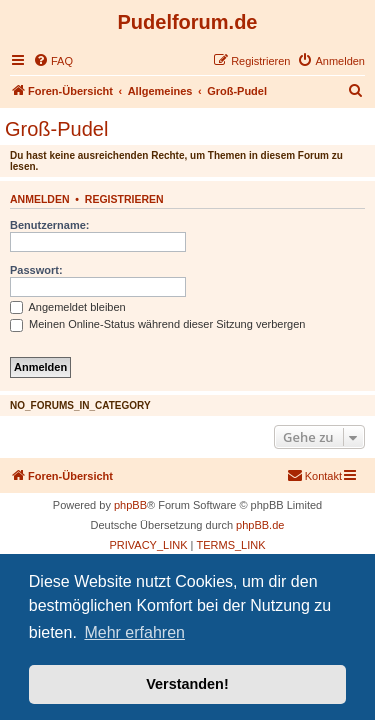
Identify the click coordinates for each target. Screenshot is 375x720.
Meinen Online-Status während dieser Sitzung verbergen (157, 324)
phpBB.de (260, 525)
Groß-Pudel (56, 129)
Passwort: (36, 270)
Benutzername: (49, 225)
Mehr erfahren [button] (134, 632)
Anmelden (40, 199)
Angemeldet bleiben (68, 307)
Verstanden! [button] (187, 684)
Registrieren (124, 199)
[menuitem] (53, 61)
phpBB (130, 505)
